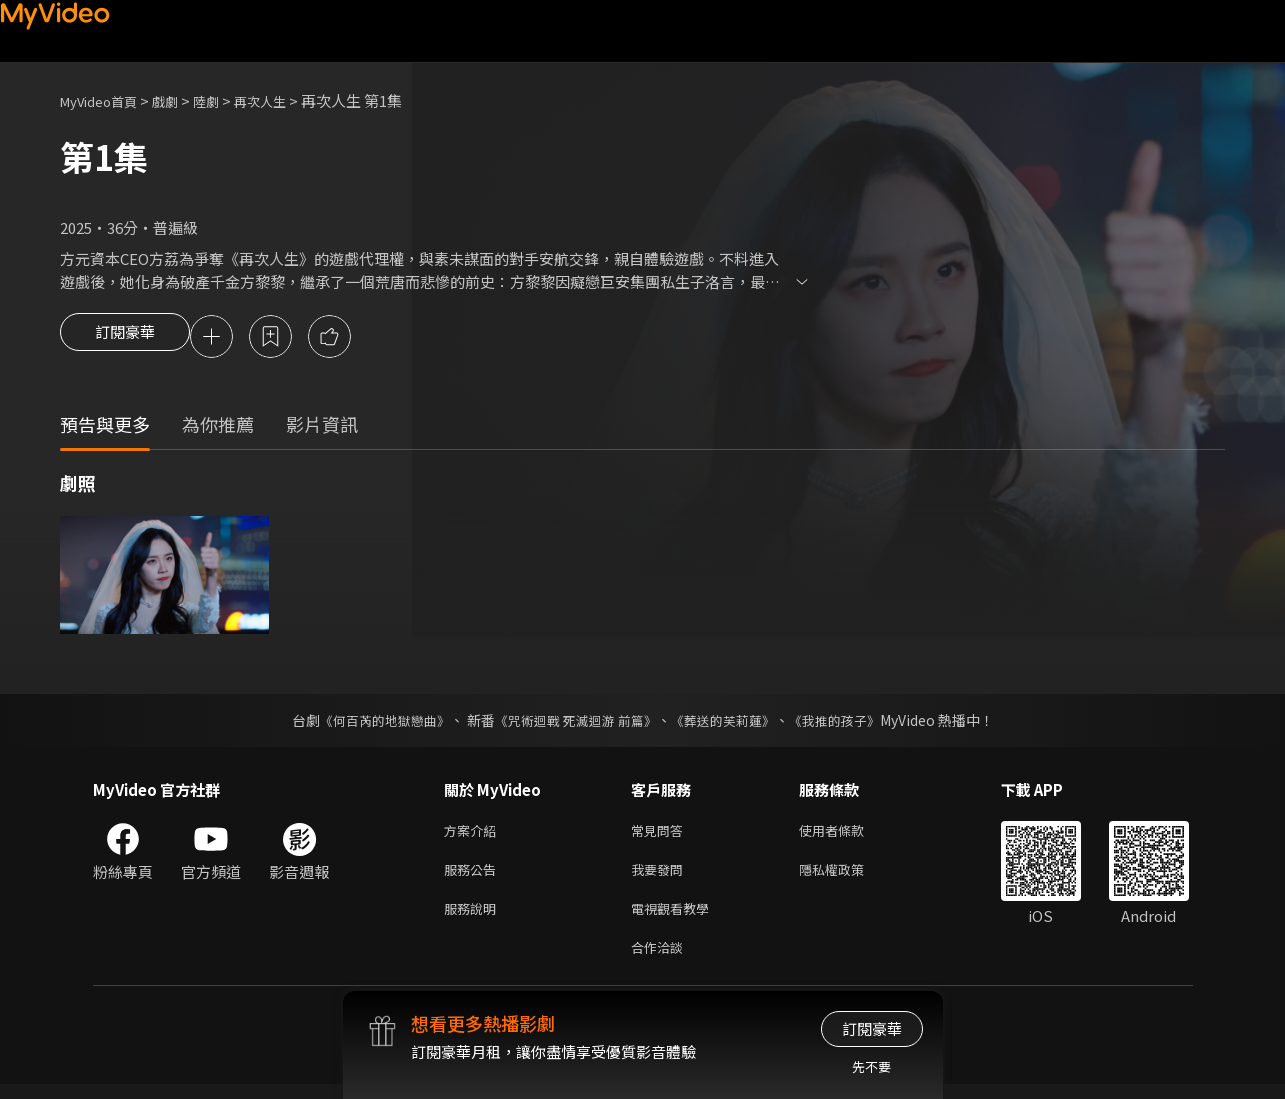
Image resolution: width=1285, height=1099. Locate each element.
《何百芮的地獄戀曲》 (371, 723)
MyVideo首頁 (105, 100)
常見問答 (661, 834)
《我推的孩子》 (849, 723)
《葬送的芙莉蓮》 (730, 723)
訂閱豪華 (125, 338)
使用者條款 (848, 834)
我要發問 (661, 876)
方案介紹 (474, 834)
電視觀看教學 (676, 918)
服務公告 (474, 876)
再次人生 (286, 100)
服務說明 (474, 918)
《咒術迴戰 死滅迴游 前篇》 (573, 723)
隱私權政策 (848, 876)
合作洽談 (661, 960)
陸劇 (226, 100)
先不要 (871, 1066)
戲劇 (181, 100)
